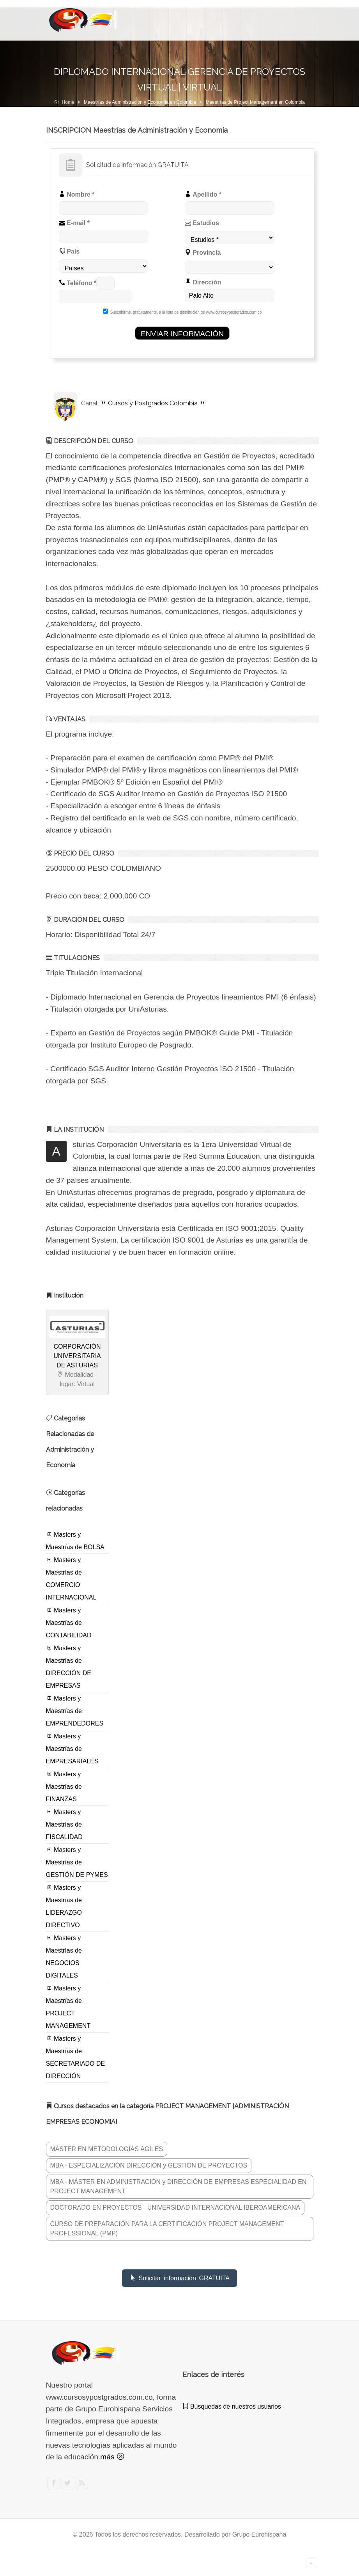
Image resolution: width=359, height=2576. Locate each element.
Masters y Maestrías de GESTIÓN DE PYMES (77, 1862)
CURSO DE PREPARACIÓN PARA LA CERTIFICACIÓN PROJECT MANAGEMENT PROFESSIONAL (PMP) (167, 2229)
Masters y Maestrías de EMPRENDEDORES (75, 1711)
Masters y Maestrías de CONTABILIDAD (69, 1623)
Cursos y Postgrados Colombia (152, 403)
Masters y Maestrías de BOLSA (75, 1540)
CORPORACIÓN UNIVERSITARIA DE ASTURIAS (77, 1356)
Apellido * (203, 194)
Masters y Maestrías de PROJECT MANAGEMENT (68, 2007)
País (69, 251)
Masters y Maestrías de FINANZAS (64, 1786)
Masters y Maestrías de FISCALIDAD (64, 1824)
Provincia (203, 252)
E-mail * (74, 222)
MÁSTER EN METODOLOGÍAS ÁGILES (106, 2149)
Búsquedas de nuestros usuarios (231, 2406)
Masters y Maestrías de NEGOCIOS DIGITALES (64, 1956)
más (112, 2457)
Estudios (202, 222)
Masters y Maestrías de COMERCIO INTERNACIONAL (71, 1578)
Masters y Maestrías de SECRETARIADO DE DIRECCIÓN (75, 2057)
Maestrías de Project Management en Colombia (255, 102)
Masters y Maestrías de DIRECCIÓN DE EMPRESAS (68, 1666)
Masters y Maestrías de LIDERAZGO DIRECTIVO (64, 1906)
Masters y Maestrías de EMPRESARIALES (72, 1749)
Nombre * (77, 194)
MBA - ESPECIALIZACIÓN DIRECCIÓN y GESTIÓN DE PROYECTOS (149, 2165)
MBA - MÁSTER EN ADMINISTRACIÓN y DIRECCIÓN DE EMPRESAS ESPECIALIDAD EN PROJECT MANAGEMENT (178, 2186)
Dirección (203, 282)
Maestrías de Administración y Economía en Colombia (140, 102)
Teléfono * (78, 282)
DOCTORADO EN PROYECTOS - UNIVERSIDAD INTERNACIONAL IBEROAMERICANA (175, 2207)
